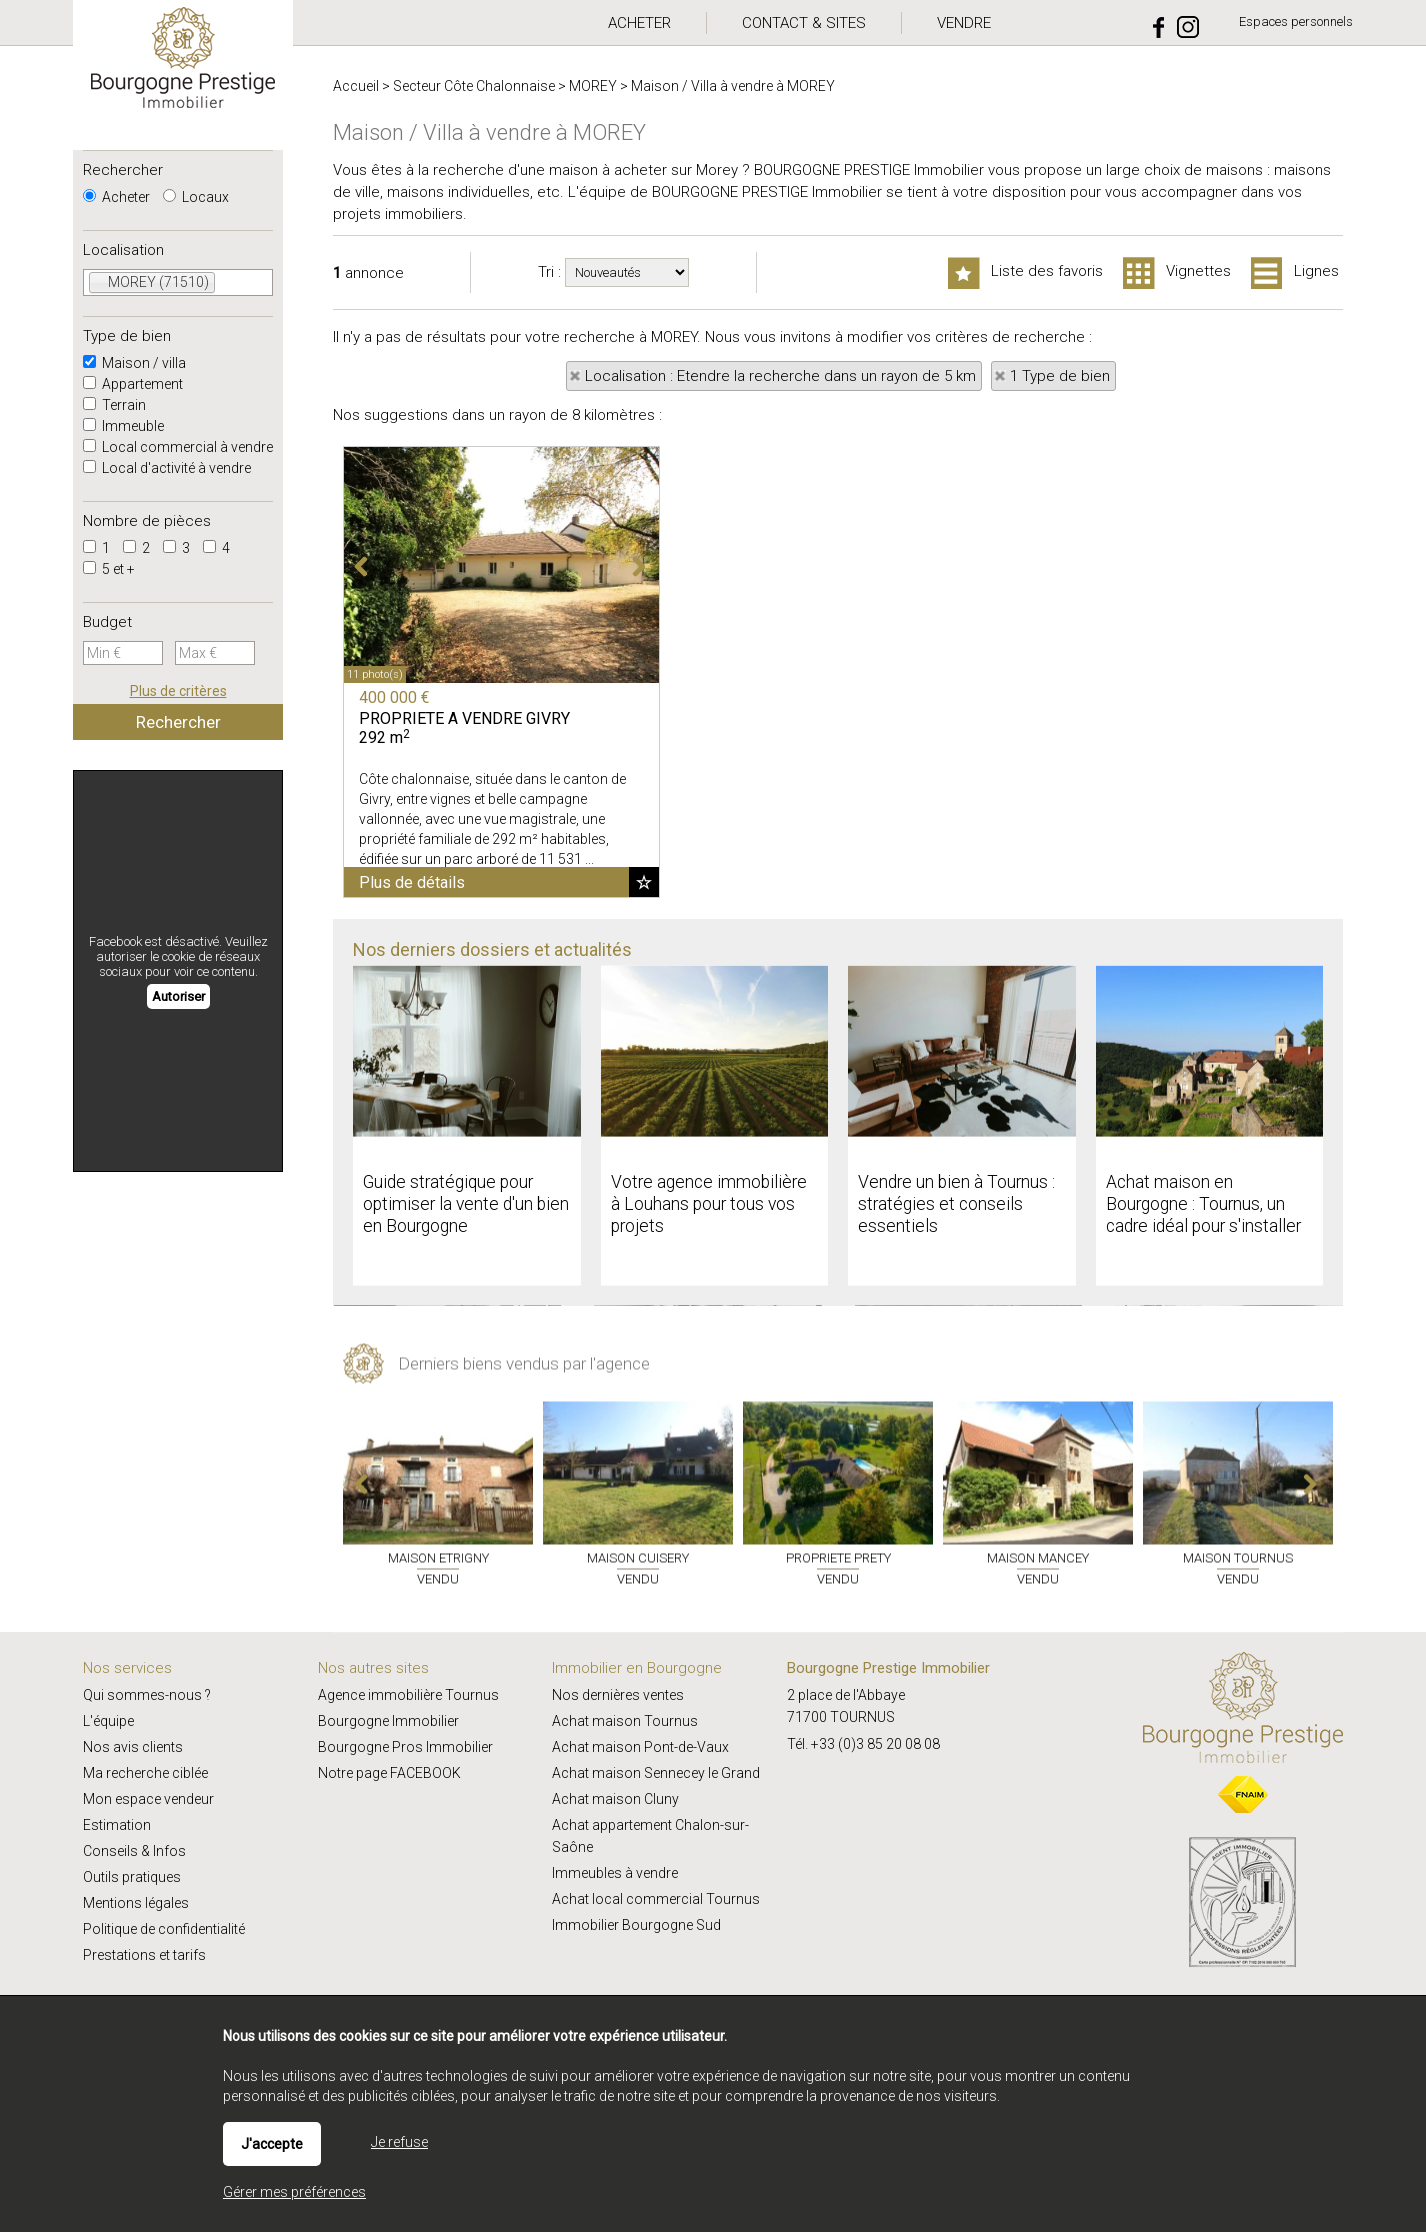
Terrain (114, 405)
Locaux (196, 197)
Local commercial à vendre (178, 447)
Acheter (116, 197)
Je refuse (399, 2142)
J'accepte (272, 2144)
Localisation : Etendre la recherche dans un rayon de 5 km (780, 376)
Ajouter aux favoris (644, 882)
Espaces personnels (1296, 21)
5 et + (109, 569)
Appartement (133, 384)
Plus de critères (178, 691)
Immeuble (123, 426)
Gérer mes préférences (294, 2192)
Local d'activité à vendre (167, 468)
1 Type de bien (1060, 376)
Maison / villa (134, 363)
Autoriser (178, 996)
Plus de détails (412, 882)
